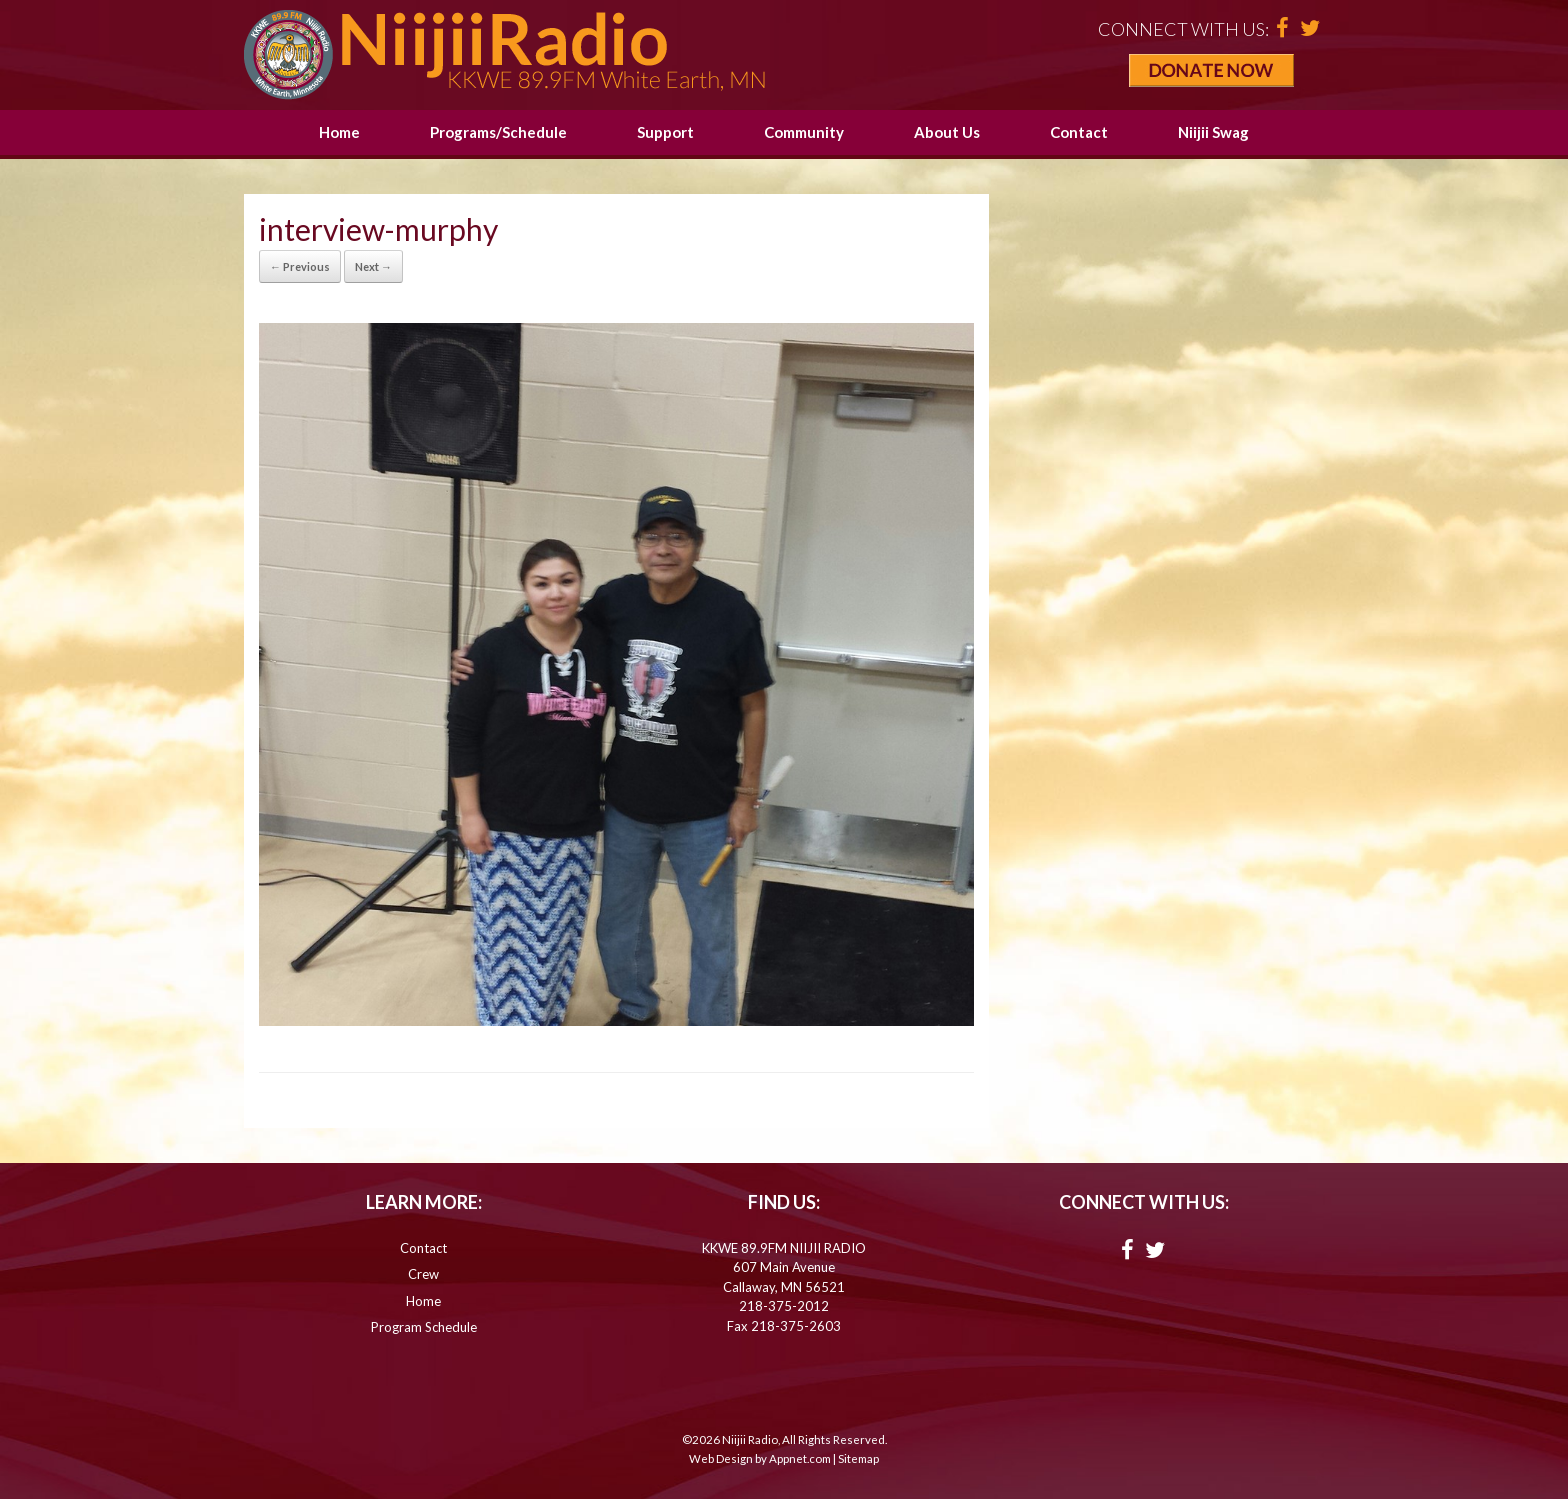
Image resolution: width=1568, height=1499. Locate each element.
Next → (373, 266)
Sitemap (858, 1458)
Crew (423, 1274)
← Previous (300, 266)
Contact (1079, 132)
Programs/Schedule (498, 132)
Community (804, 132)
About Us (947, 132)
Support (665, 132)
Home (339, 132)
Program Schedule (424, 1327)
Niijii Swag (1213, 132)
